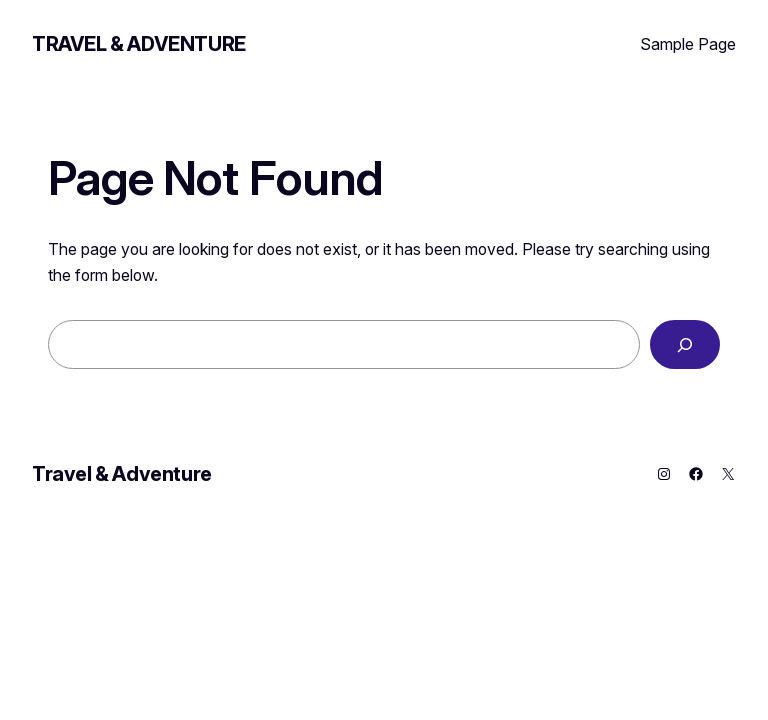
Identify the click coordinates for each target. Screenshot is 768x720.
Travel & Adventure (139, 44)
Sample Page (688, 44)
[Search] (685, 344)
